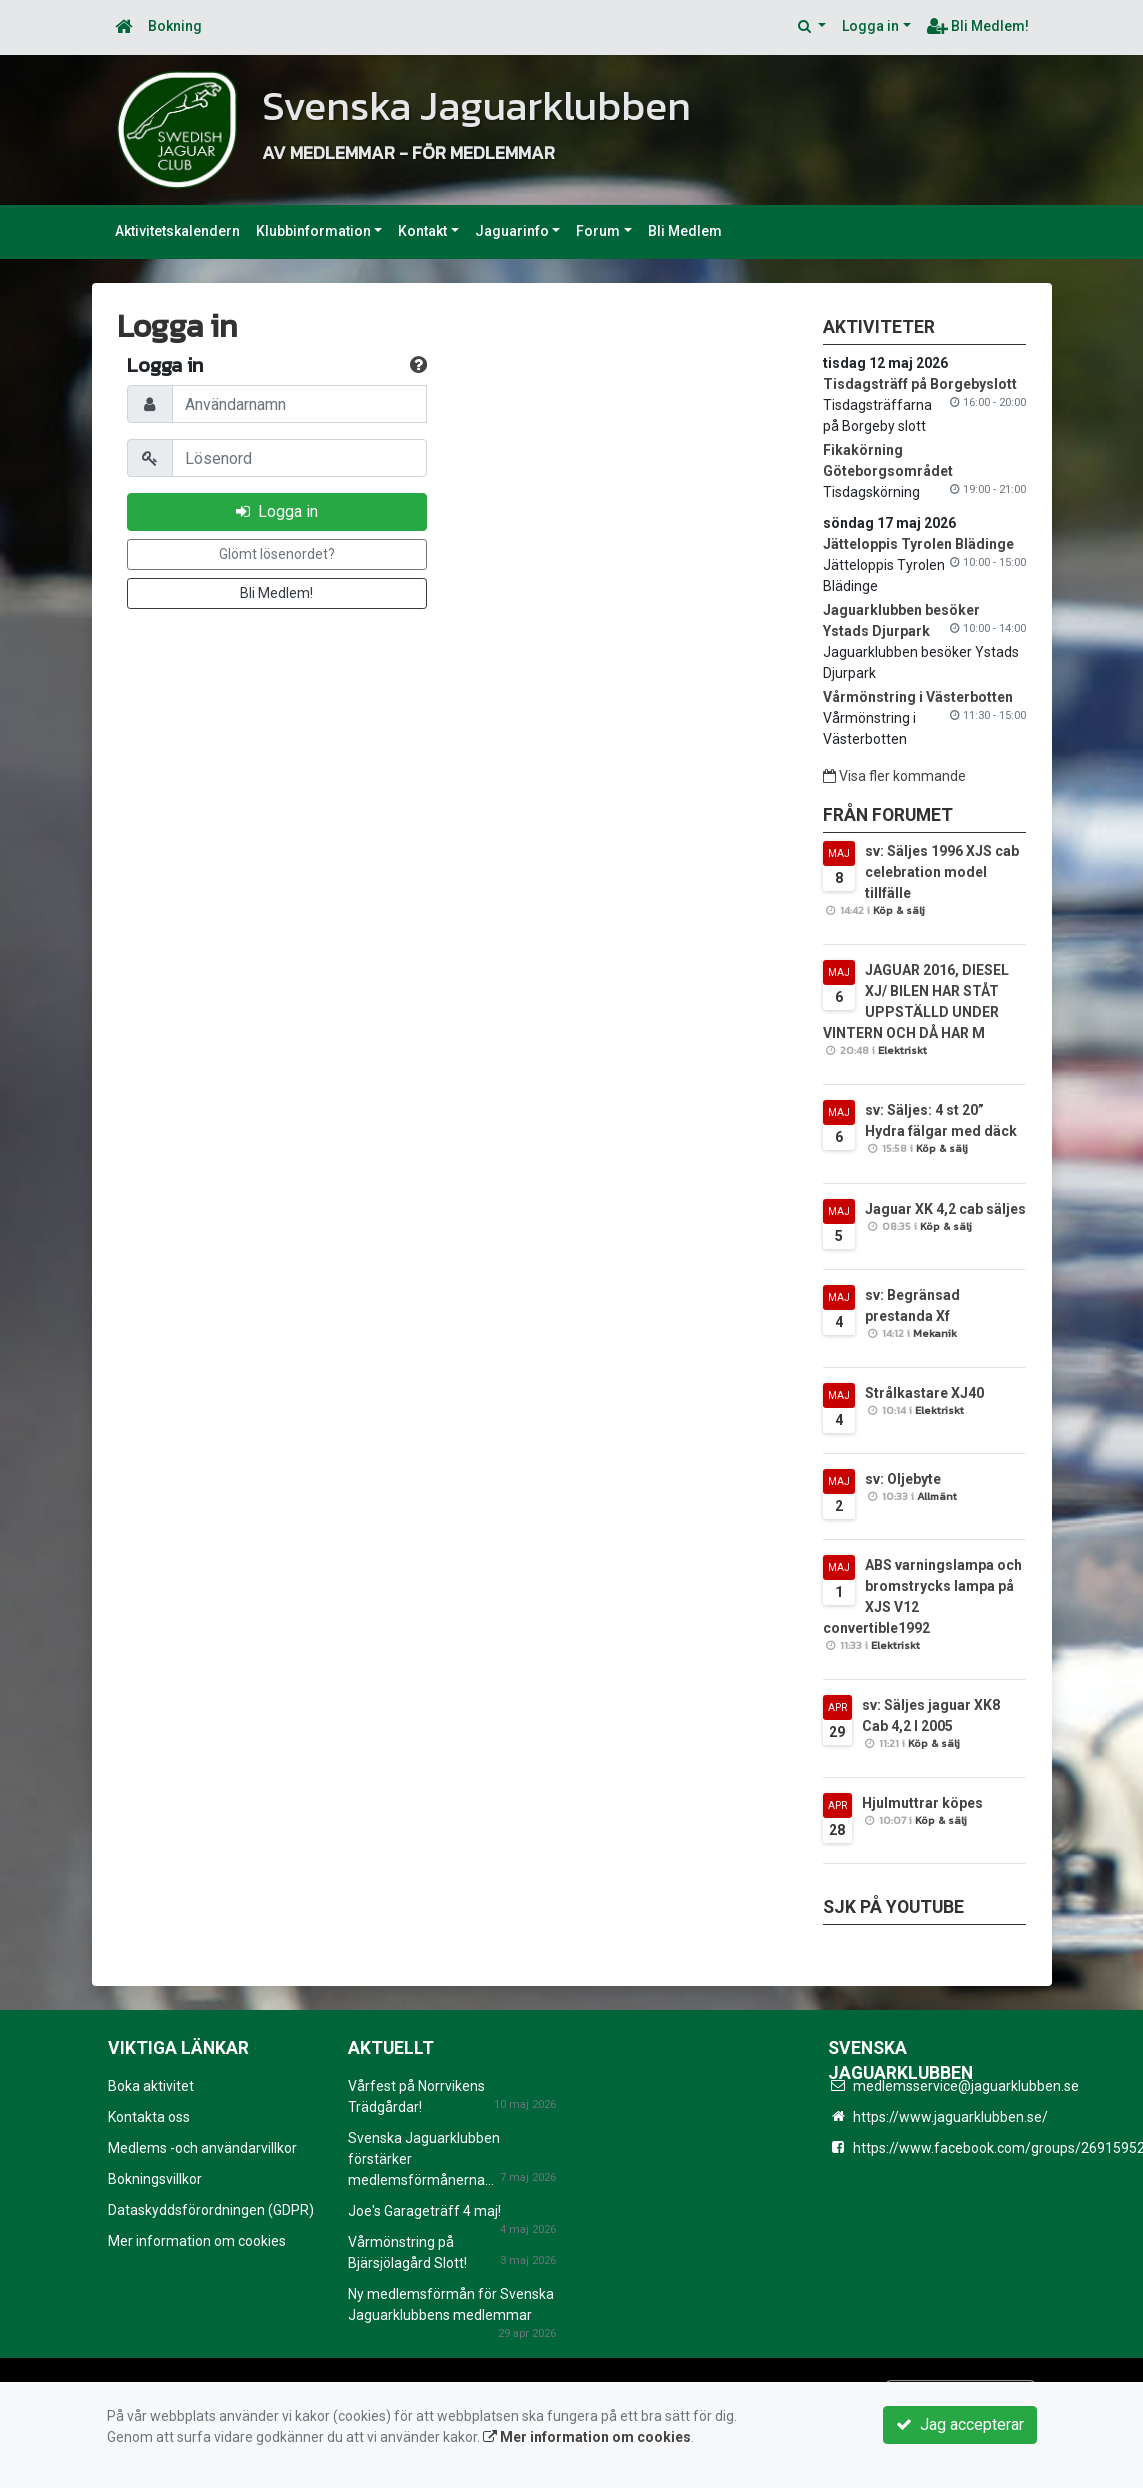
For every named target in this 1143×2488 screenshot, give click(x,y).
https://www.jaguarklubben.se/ (950, 2117)
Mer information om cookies (197, 2241)
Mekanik (935, 1333)
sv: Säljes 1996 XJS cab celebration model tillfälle (942, 872)
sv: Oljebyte (903, 1479)
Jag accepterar (960, 2424)
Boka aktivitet (151, 2086)
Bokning (175, 26)
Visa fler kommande (894, 776)
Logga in (870, 26)
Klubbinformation (313, 231)
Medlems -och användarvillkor (202, 2148)
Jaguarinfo (512, 231)
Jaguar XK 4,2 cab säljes (945, 1209)
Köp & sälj (899, 910)
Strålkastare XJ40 (924, 1393)
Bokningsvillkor (155, 2179)
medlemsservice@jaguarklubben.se (966, 2086)
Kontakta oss (149, 2117)
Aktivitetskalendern (177, 231)
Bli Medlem (685, 231)
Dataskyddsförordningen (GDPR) (211, 2210)
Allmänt (937, 1496)
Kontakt (422, 231)
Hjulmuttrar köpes (922, 1803)
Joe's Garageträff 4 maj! (424, 2211)
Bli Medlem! (978, 26)
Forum (598, 231)
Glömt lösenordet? (277, 554)
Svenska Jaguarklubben (504, 104)
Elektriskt (902, 1050)
